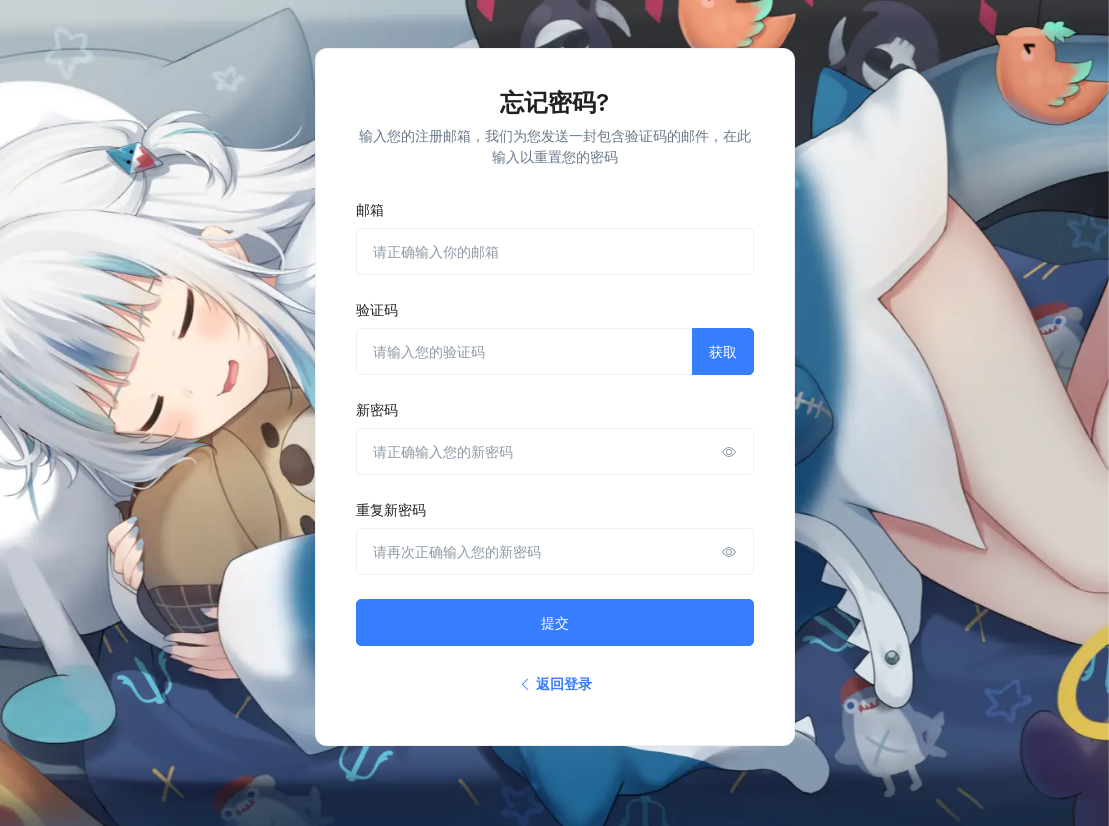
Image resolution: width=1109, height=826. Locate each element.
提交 (555, 622)
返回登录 (555, 683)
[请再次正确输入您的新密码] (555, 551)
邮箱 (370, 209)
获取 (723, 351)
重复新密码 (391, 509)
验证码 (377, 309)
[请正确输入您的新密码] (555, 451)
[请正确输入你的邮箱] (555, 251)
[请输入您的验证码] (524, 351)
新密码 (377, 409)
